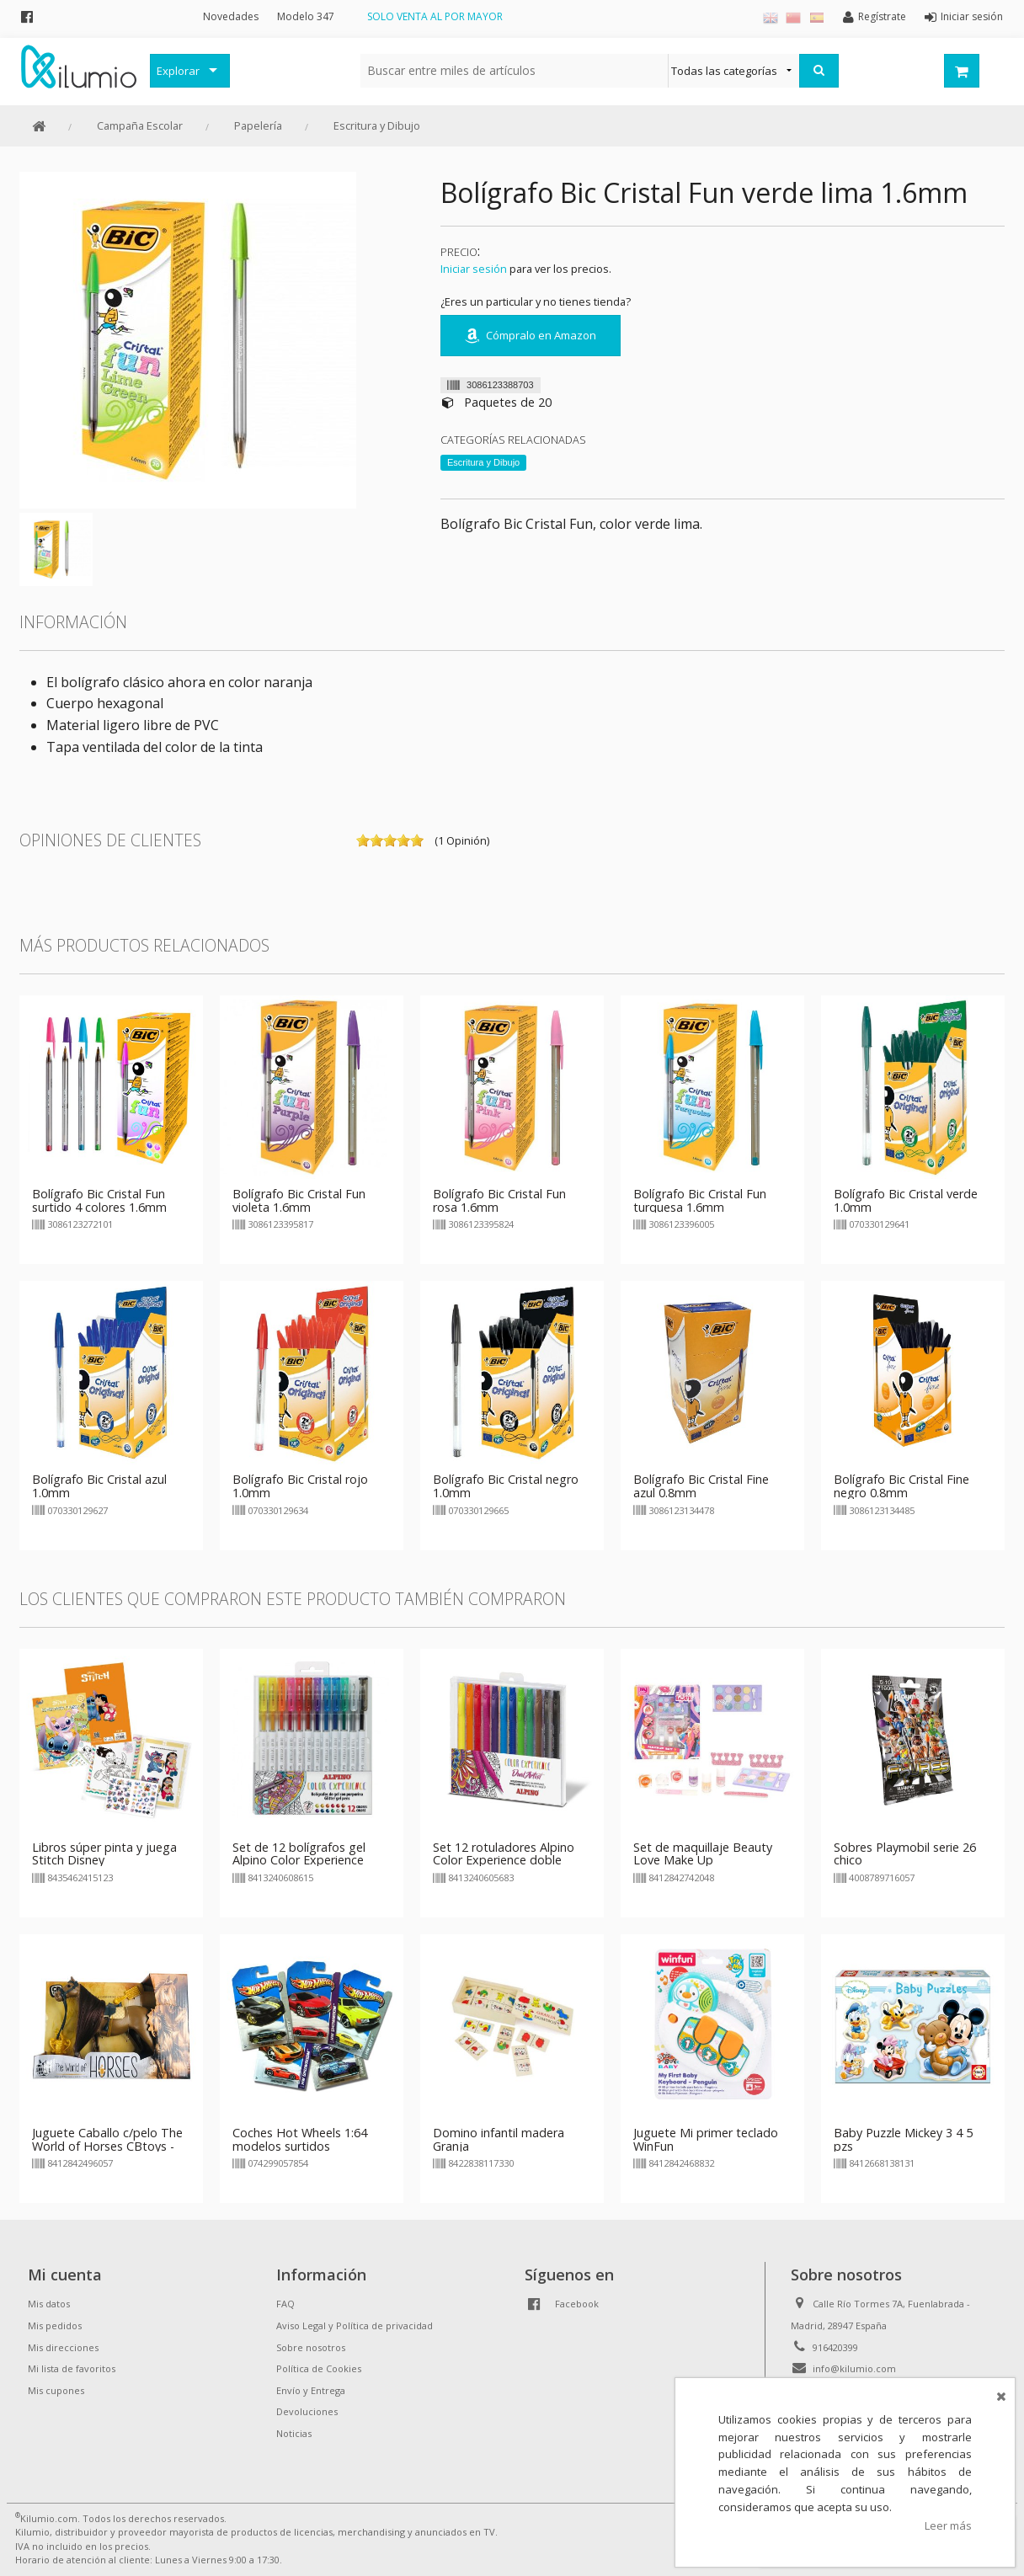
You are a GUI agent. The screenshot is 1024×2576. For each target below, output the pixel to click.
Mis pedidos (55, 2325)
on (363, 840)
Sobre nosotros (310, 2347)
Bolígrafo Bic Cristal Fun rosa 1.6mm (499, 1200)
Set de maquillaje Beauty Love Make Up (702, 1854)
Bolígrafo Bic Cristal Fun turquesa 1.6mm (699, 1200)
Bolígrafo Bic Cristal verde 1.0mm (906, 1200)
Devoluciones (307, 2411)
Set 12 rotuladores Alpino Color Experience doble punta (503, 1860)
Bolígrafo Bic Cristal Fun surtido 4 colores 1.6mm (99, 1200)
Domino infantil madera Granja (498, 2139)
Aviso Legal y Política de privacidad (354, 2325)
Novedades (231, 16)
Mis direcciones (63, 2347)
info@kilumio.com (854, 2368)
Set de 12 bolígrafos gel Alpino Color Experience (298, 1854)
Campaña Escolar (140, 125)
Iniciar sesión (473, 268)
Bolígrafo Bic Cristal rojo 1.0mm (300, 1486)
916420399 (835, 2347)
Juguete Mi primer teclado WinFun (705, 2139)
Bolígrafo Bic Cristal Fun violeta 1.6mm (298, 1200)
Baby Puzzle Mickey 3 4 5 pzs (903, 2139)
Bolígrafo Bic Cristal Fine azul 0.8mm (701, 1486)
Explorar (178, 70)
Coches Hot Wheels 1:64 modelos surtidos (299, 2139)
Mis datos (49, 2303)
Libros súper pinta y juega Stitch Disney (104, 1854)
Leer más (948, 2525)
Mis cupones (56, 2390)
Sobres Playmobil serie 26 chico (905, 1854)
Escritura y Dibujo (376, 125)
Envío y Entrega (310, 2390)
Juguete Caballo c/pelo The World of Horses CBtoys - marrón (107, 2146)
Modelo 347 (305, 16)
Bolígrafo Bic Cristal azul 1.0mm (99, 1486)
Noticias (294, 2433)
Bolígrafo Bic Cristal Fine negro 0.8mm (901, 1486)
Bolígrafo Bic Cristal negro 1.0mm (506, 1486)
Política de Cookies (318, 2368)
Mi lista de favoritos (71, 2368)
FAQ (285, 2303)
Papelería (258, 125)
